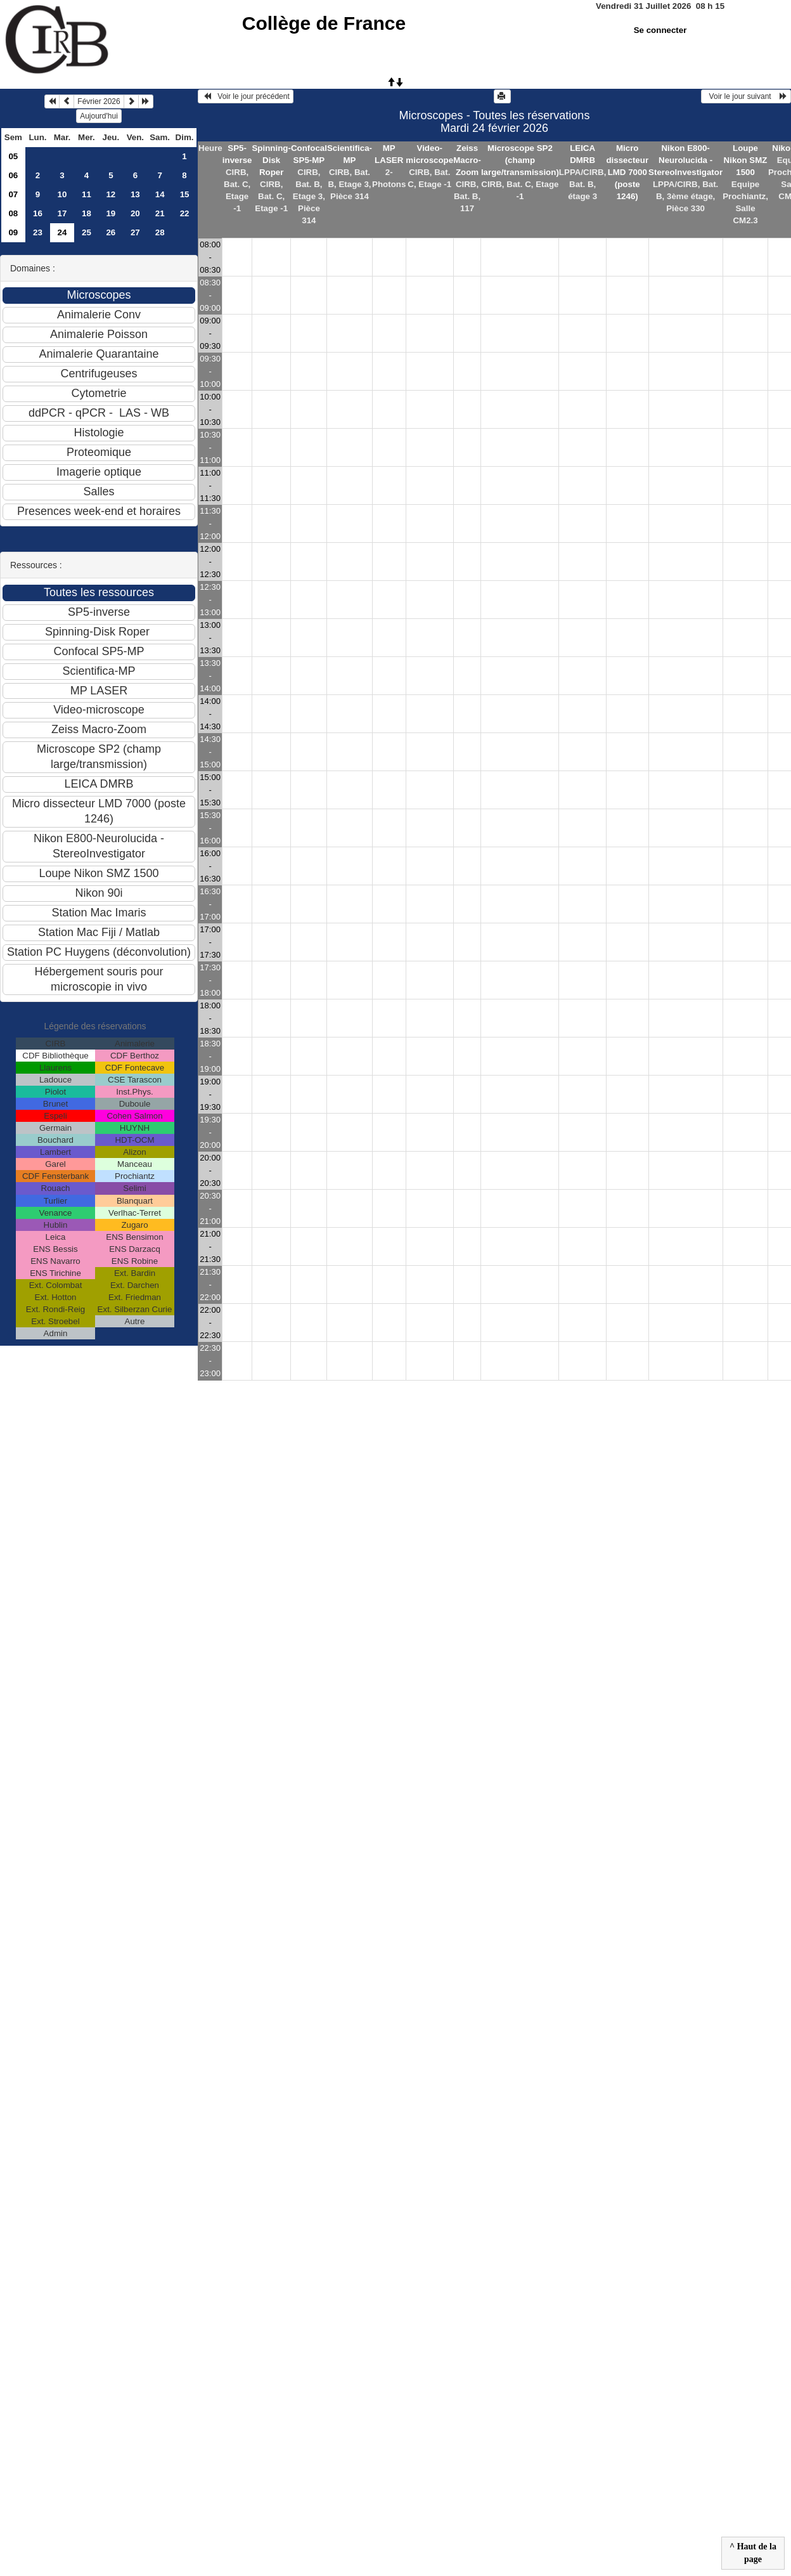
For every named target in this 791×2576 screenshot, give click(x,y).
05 (13, 156)
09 (13, 232)
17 (62, 213)
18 (86, 213)
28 (160, 232)
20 (135, 213)
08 (13, 213)
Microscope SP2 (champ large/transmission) (520, 160)
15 (185, 194)
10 (62, 194)
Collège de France (324, 23)
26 (110, 232)
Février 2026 (98, 101)
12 (110, 194)
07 (13, 194)
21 (160, 213)
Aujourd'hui (99, 116)
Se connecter (660, 30)
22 (185, 213)
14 (160, 194)
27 (135, 232)
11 (86, 194)
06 (13, 175)
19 (110, 213)
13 (135, 194)
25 (86, 232)
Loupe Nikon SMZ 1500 (746, 160)
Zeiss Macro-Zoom (467, 160)
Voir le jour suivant (746, 96)
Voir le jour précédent (246, 96)
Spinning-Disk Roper (271, 160)
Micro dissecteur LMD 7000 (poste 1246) (627, 172)
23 (37, 232)
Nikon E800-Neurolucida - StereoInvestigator (685, 160)
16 (37, 213)
